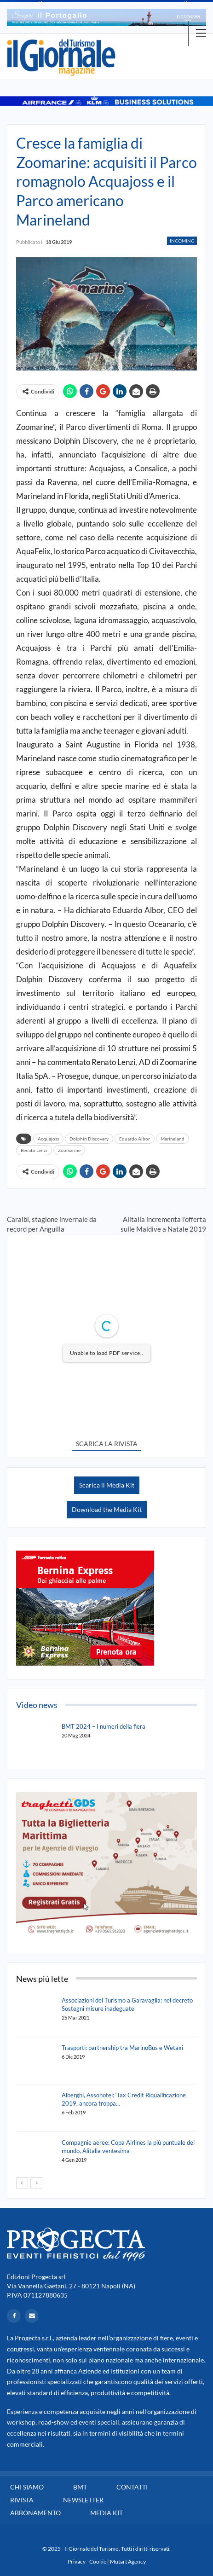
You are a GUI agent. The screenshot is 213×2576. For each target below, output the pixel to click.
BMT (80, 2487)
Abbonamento (35, 2513)
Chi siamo (27, 2487)
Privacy (77, 2561)
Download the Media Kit (107, 1509)
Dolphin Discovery (89, 1138)
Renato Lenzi (34, 1150)
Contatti (132, 2487)
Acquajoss (48, 1138)
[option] (106, 17)
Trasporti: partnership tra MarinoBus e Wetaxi (122, 2047)
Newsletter (83, 2500)
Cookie (97, 2561)
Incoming (182, 240)
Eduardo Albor (134, 1138)
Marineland (172, 1138)
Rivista (22, 2500)
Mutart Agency (128, 2561)
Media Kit (106, 2513)
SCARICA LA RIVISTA (107, 1443)
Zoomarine (69, 1150)
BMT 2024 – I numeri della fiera (103, 1726)
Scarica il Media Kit (106, 1485)
